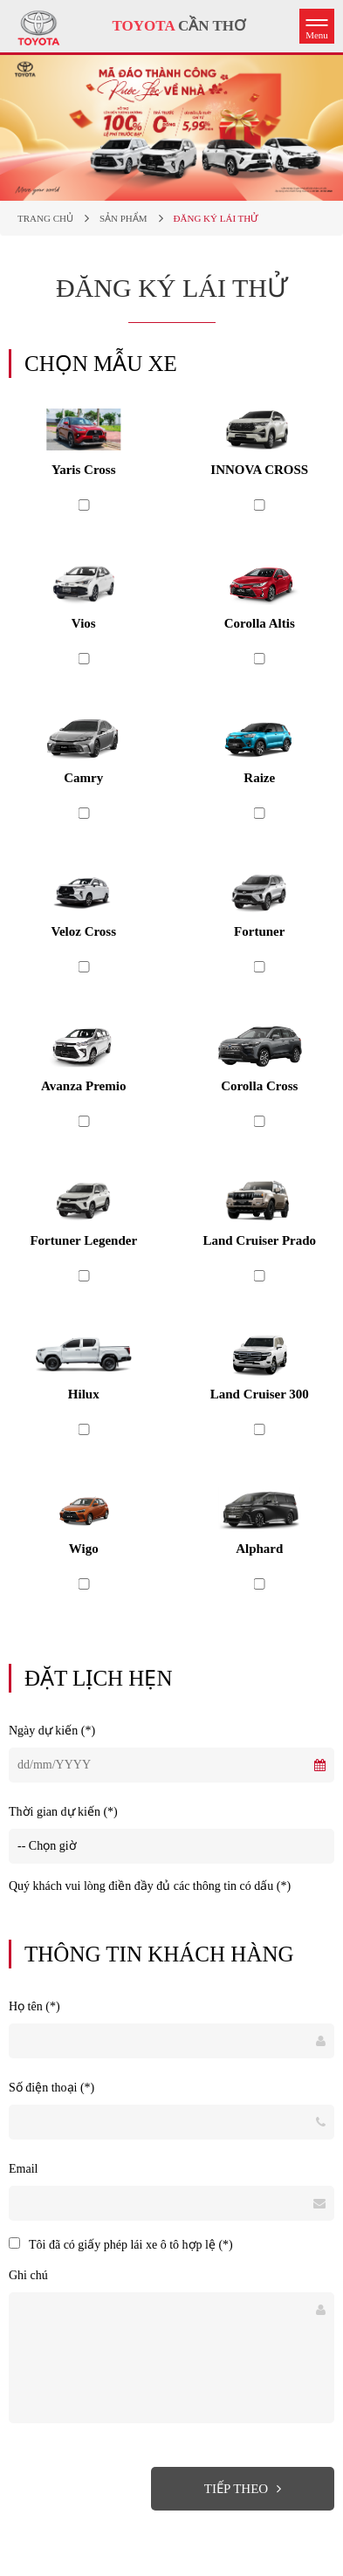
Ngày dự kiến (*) (52, 1730)
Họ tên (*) (34, 2006)
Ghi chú (28, 2275)
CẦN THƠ (179, 25)
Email (23, 2168)
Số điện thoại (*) (51, 2087)
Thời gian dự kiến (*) (63, 1811)
